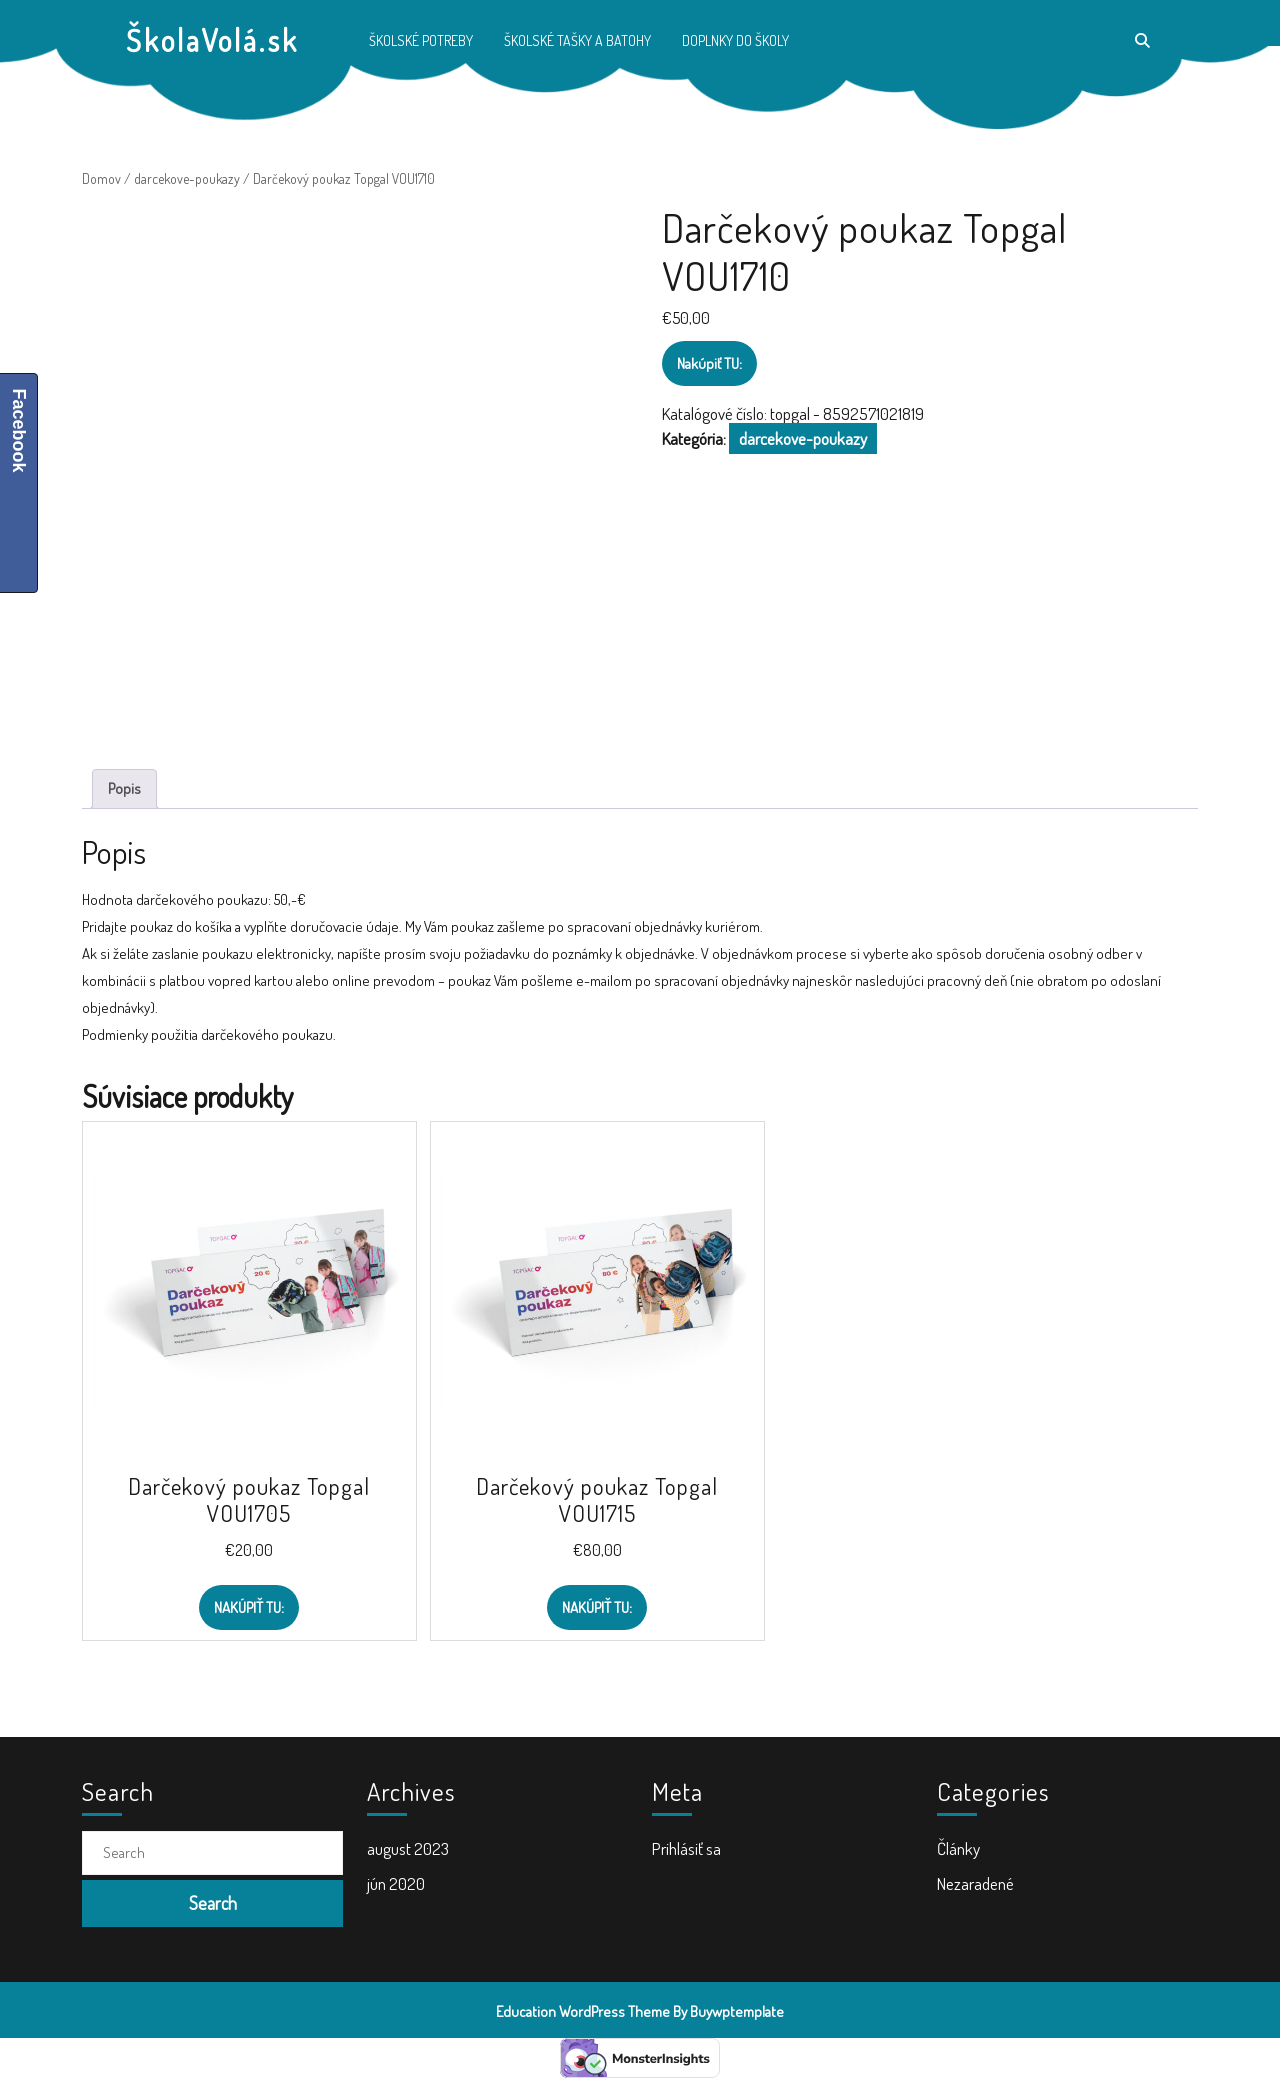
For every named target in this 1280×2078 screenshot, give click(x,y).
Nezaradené (975, 1883)
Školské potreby (421, 40)
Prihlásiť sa (686, 1848)
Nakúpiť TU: (709, 363)
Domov (101, 178)
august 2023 (408, 1848)
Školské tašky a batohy (577, 40)
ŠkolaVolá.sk (212, 40)
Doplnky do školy (735, 40)
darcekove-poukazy (187, 178)
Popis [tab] (124, 788)
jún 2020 (396, 1883)
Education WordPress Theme (583, 2011)
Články (958, 1848)
